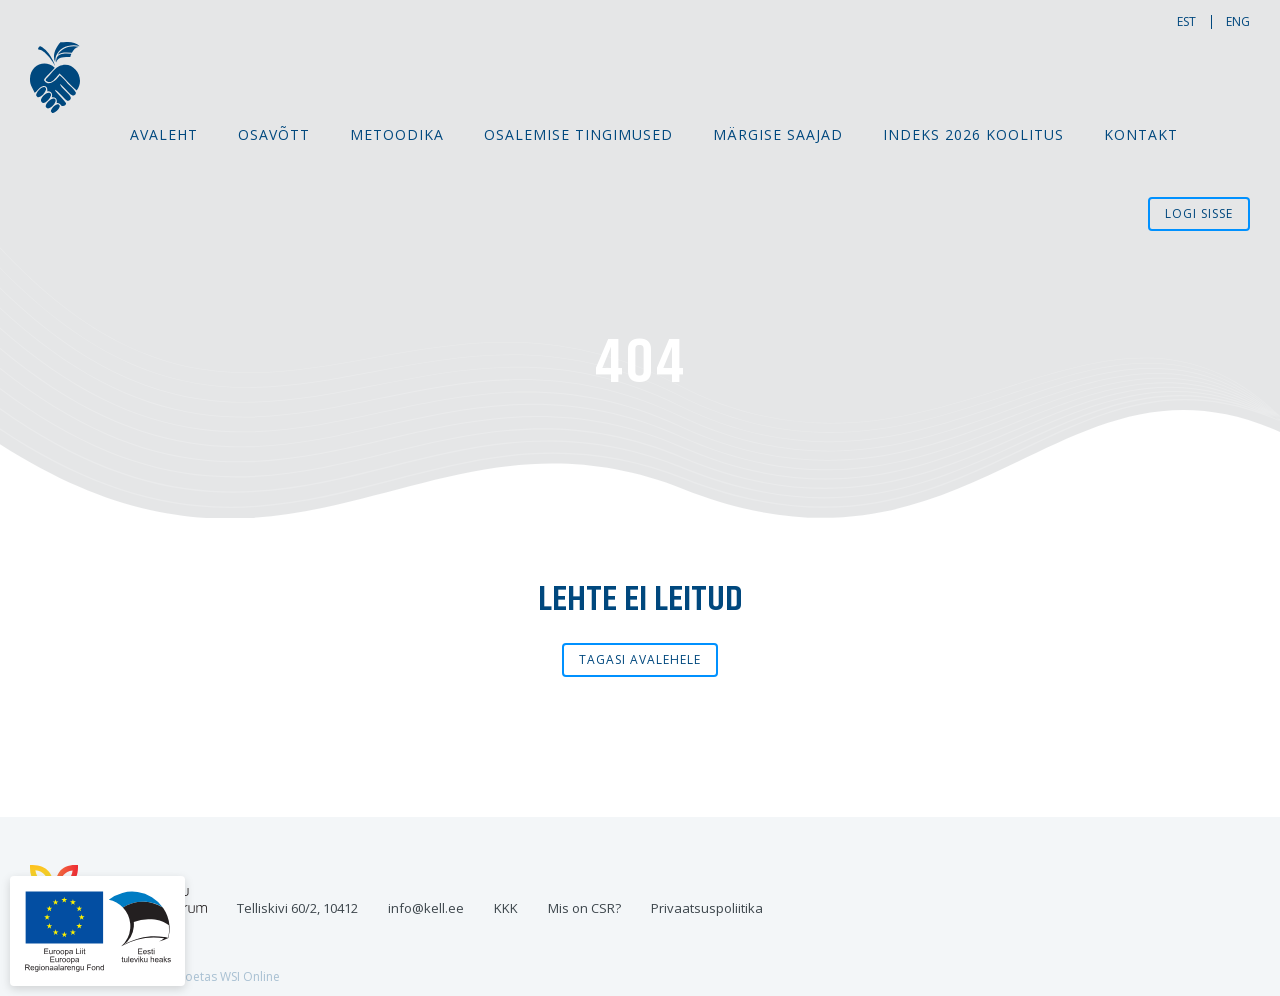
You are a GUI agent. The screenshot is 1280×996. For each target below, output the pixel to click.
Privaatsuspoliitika (707, 908)
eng (1238, 21)
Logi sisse (1199, 213)
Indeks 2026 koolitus (973, 134)
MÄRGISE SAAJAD (778, 134)
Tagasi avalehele (640, 659)
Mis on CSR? (584, 908)
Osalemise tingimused (578, 134)
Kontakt (1141, 134)
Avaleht (164, 134)
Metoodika (397, 134)
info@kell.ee (426, 908)
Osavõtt (274, 134)
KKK (506, 908)
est (1186, 21)
